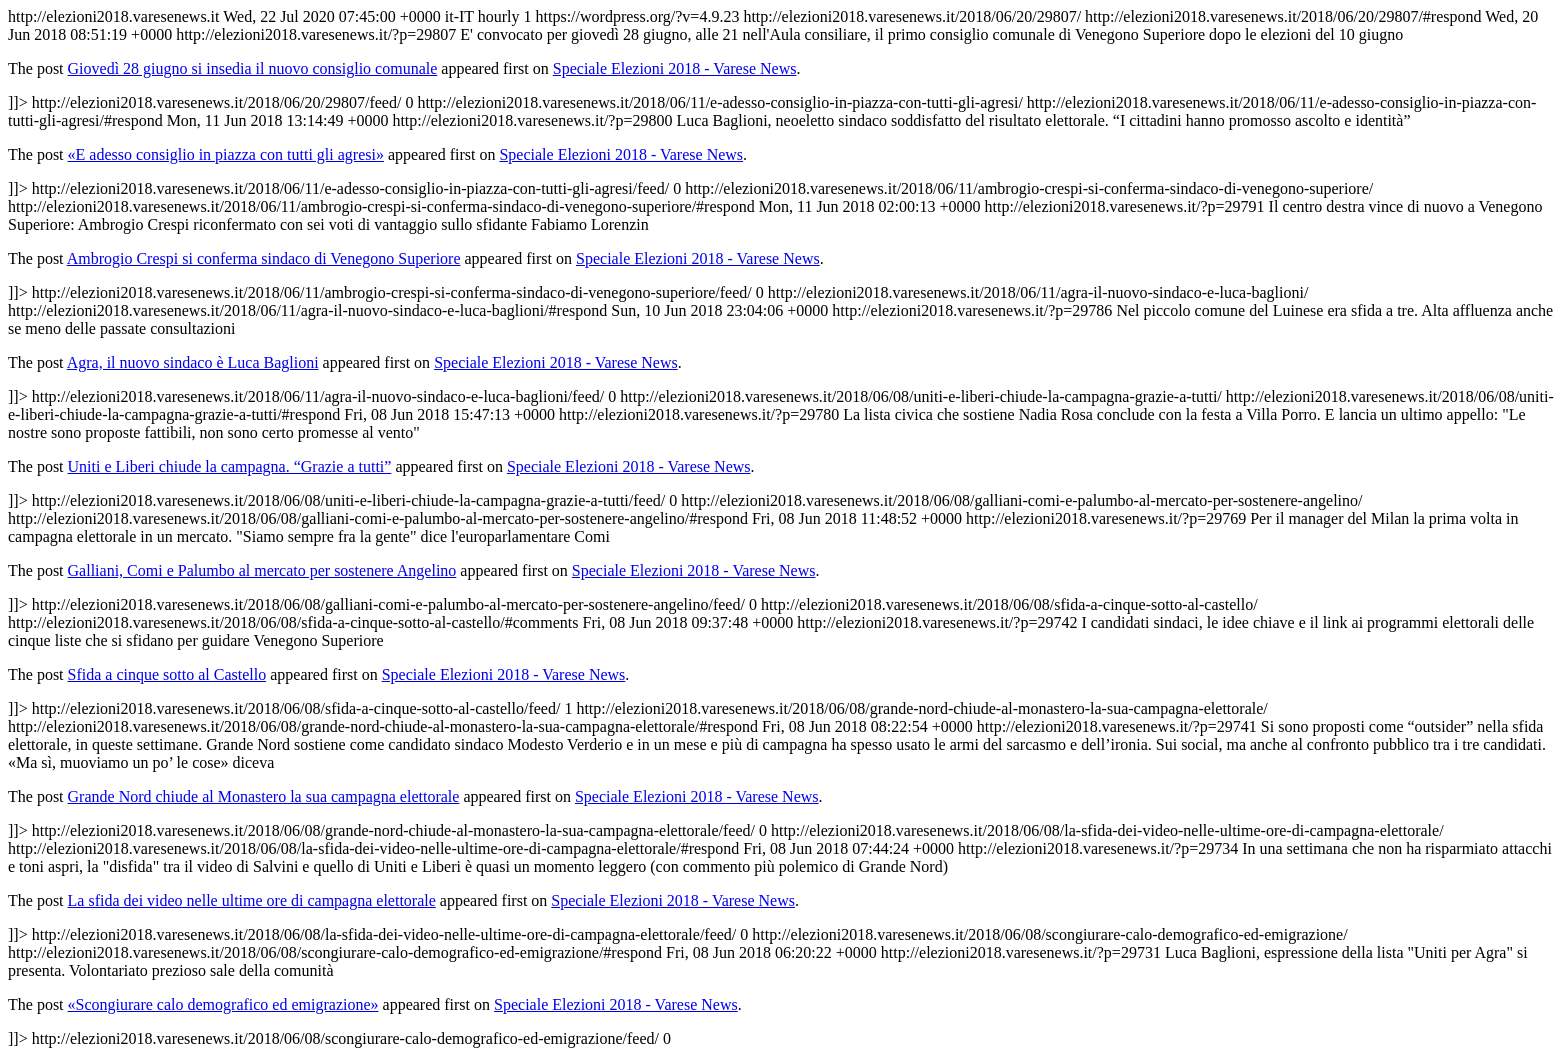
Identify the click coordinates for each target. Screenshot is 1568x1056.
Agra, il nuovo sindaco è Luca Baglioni (193, 362)
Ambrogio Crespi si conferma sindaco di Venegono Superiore (264, 258)
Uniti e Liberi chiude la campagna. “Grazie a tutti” (230, 466)
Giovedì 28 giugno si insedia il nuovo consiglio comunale (253, 68)
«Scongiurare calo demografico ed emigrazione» (223, 1004)
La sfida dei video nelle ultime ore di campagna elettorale (252, 900)
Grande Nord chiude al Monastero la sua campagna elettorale (264, 796)
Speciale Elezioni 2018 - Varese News (675, 68)
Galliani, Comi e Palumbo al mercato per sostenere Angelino (262, 570)
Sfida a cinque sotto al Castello (167, 674)
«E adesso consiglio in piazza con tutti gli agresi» (226, 154)
